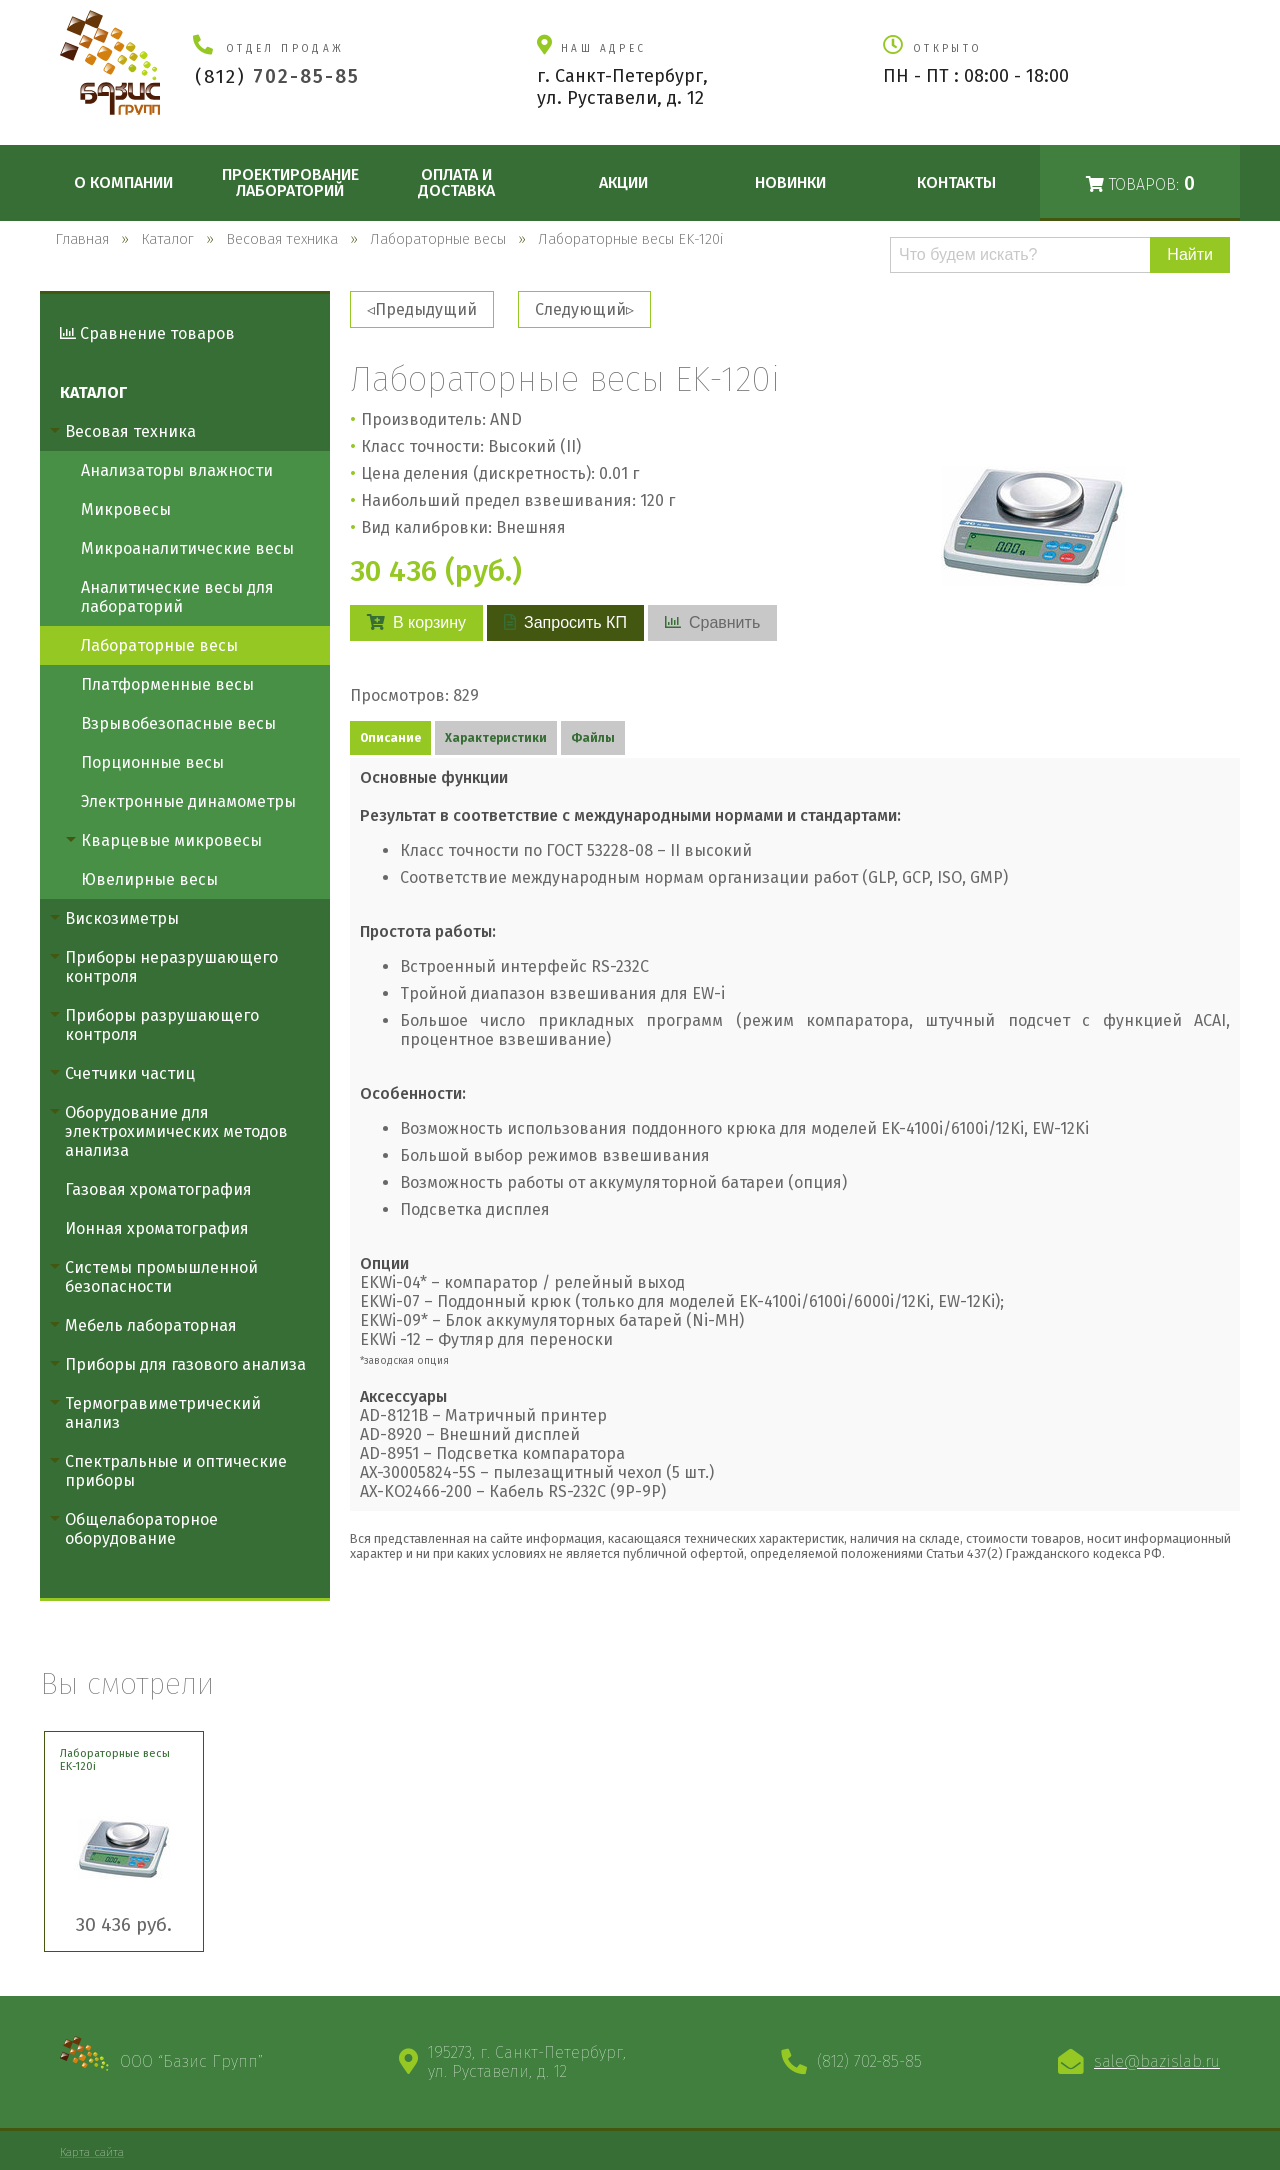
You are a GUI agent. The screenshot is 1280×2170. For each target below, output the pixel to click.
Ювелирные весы (149, 879)
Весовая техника (130, 431)
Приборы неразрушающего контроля (171, 967)
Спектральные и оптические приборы (176, 1471)
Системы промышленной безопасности (161, 1277)
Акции (623, 182)
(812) (277, 76)
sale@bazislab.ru (1157, 2061)
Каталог (93, 392)
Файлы (593, 738)
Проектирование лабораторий (290, 182)
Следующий (580, 309)
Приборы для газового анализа (185, 1364)
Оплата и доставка (456, 182)
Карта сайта (92, 2152)
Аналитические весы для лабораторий (177, 597)
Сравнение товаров (147, 333)
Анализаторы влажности (177, 470)
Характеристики (496, 738)
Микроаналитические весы (187, 548)
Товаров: (1140, 183)
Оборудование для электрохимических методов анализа (176, 1131)
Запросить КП (565, 622)
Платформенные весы (167, 684)
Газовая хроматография (158, 1189)
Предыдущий (426, 309)
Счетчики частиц (130, 1073)
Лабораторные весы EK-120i (115, 1760)
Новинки (790, 182)
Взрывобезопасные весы (178, 723)
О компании (123, 182)
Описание (390, 738)
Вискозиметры (122, 918)
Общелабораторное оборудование (141, 1529)
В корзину (416, 622)
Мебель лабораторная (151, 1325)
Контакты (956, 182)
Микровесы (126, 509)
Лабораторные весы (159, 645)
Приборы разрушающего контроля (162, 1025)
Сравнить (712, 622)
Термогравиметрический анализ (163, 1413)
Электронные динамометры (188, 801)
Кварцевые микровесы (171, 840)
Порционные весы (152, 762)
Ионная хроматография (157, 1228)
